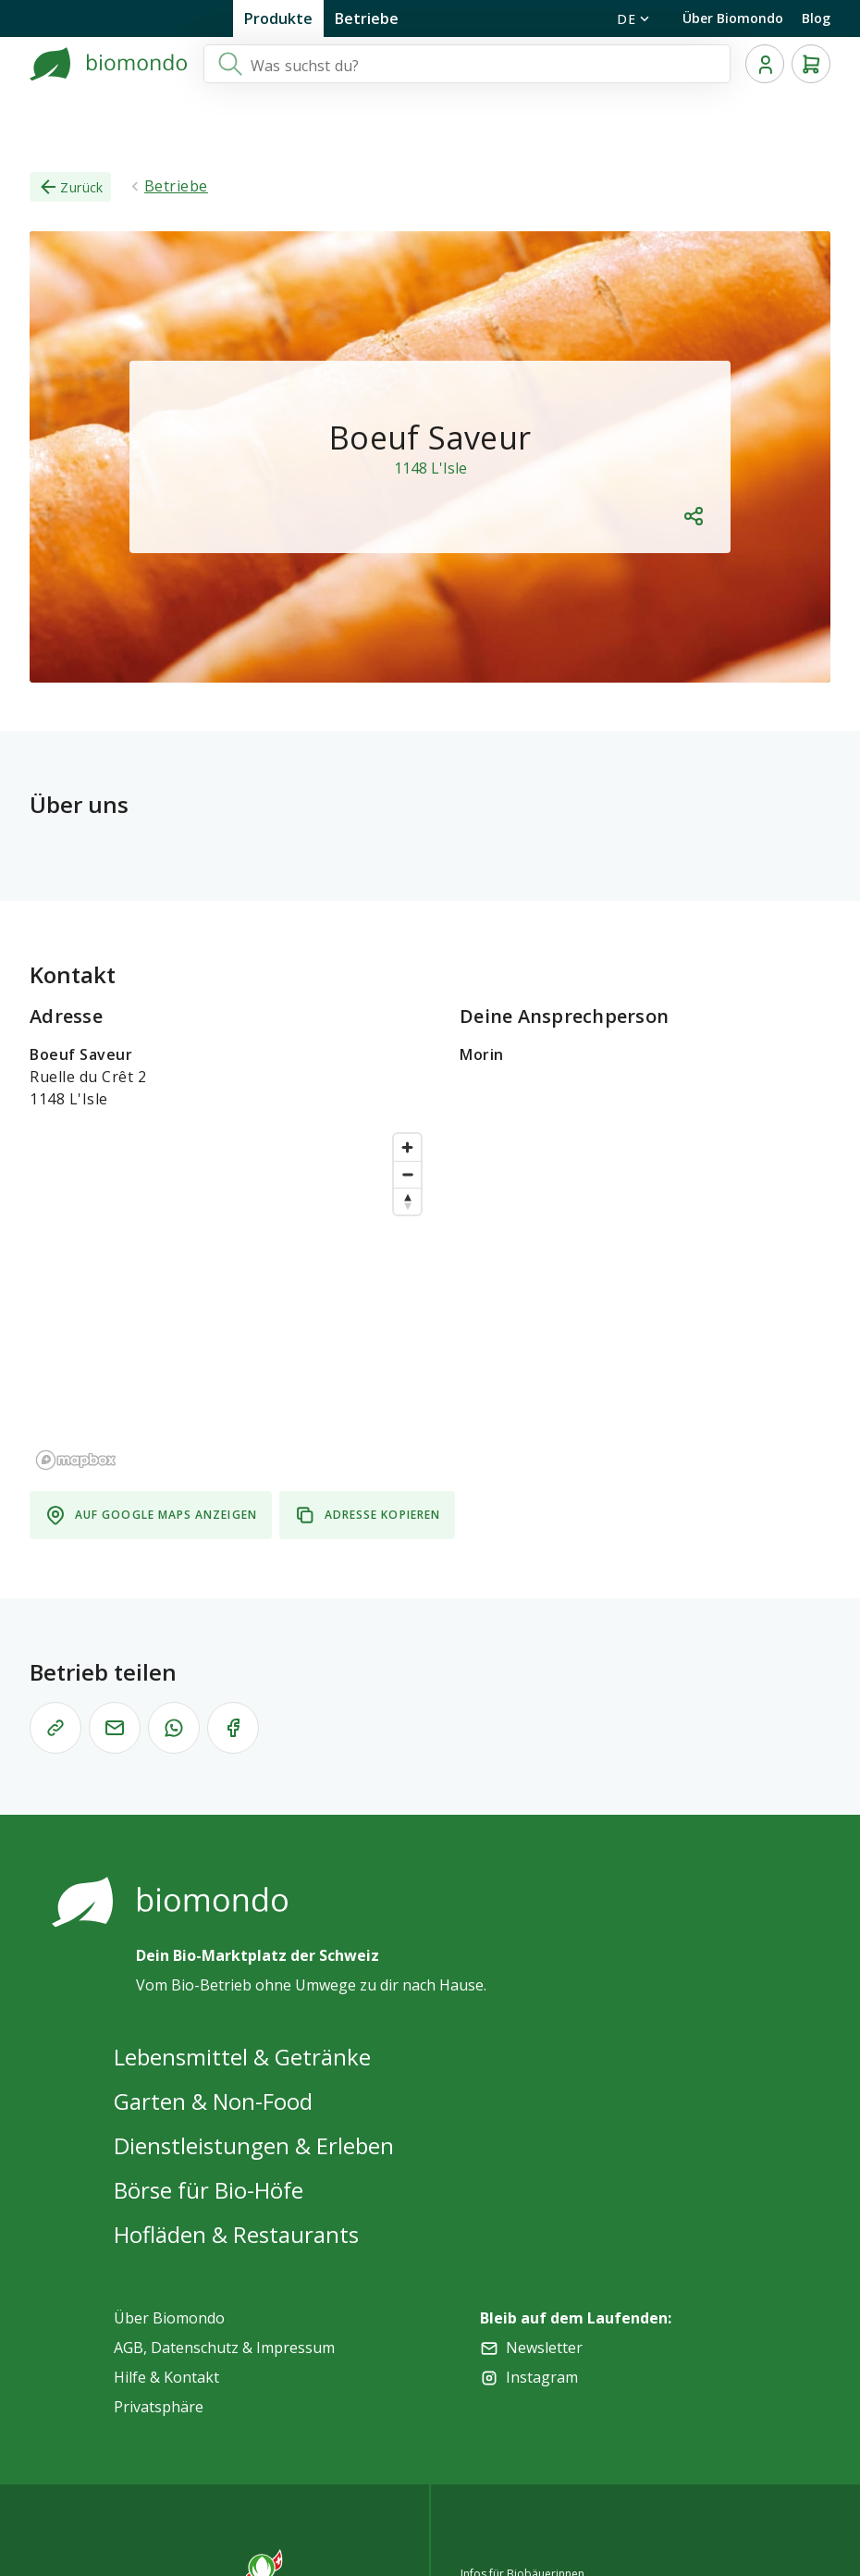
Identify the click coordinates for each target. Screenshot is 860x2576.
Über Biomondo (732, 18)
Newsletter (544, 2347)
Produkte (278, 18)
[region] (230, 1300)
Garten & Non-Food (213, 2101)
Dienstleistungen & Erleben (254, 2145)
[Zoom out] (407, 1174)
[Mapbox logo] (76, 1460)
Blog (816, 18)
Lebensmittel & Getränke (242, 2056)
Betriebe (367, 18)
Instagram (542, 2377)
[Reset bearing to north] (407, 1201)
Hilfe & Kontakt (166, 2377)
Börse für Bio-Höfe (208, 2190)
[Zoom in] (407, 1147)
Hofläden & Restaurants (236, 2234)
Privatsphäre (158, 2407)
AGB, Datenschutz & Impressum (224, 2347)
